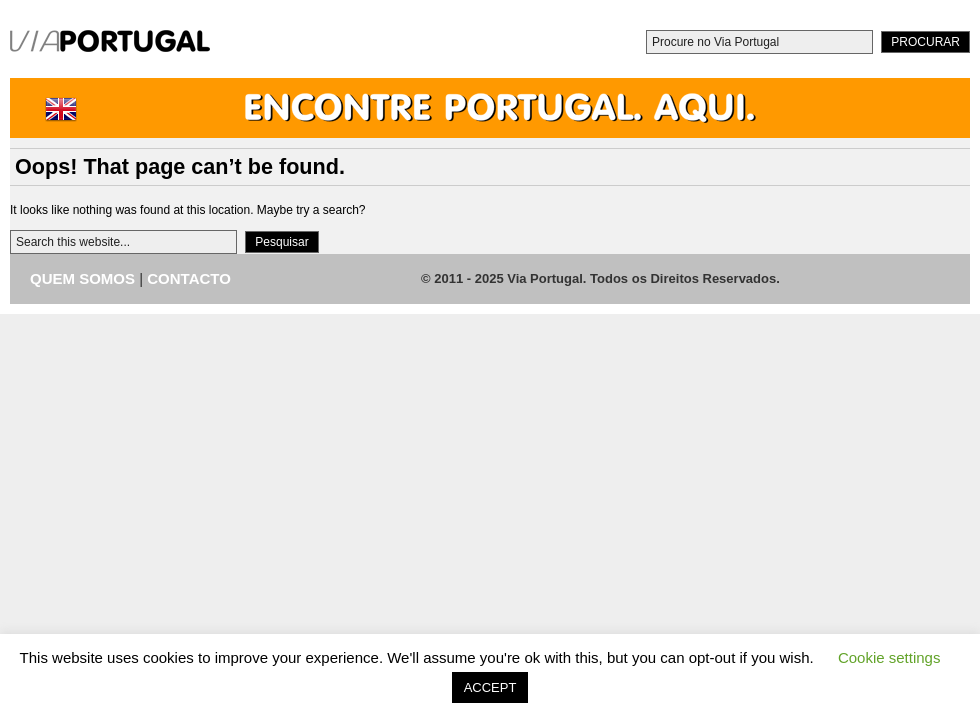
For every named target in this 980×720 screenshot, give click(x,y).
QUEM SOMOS (82, 278)
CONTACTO (189, 278)
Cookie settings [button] (889, 657)
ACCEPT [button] (490, 687)
